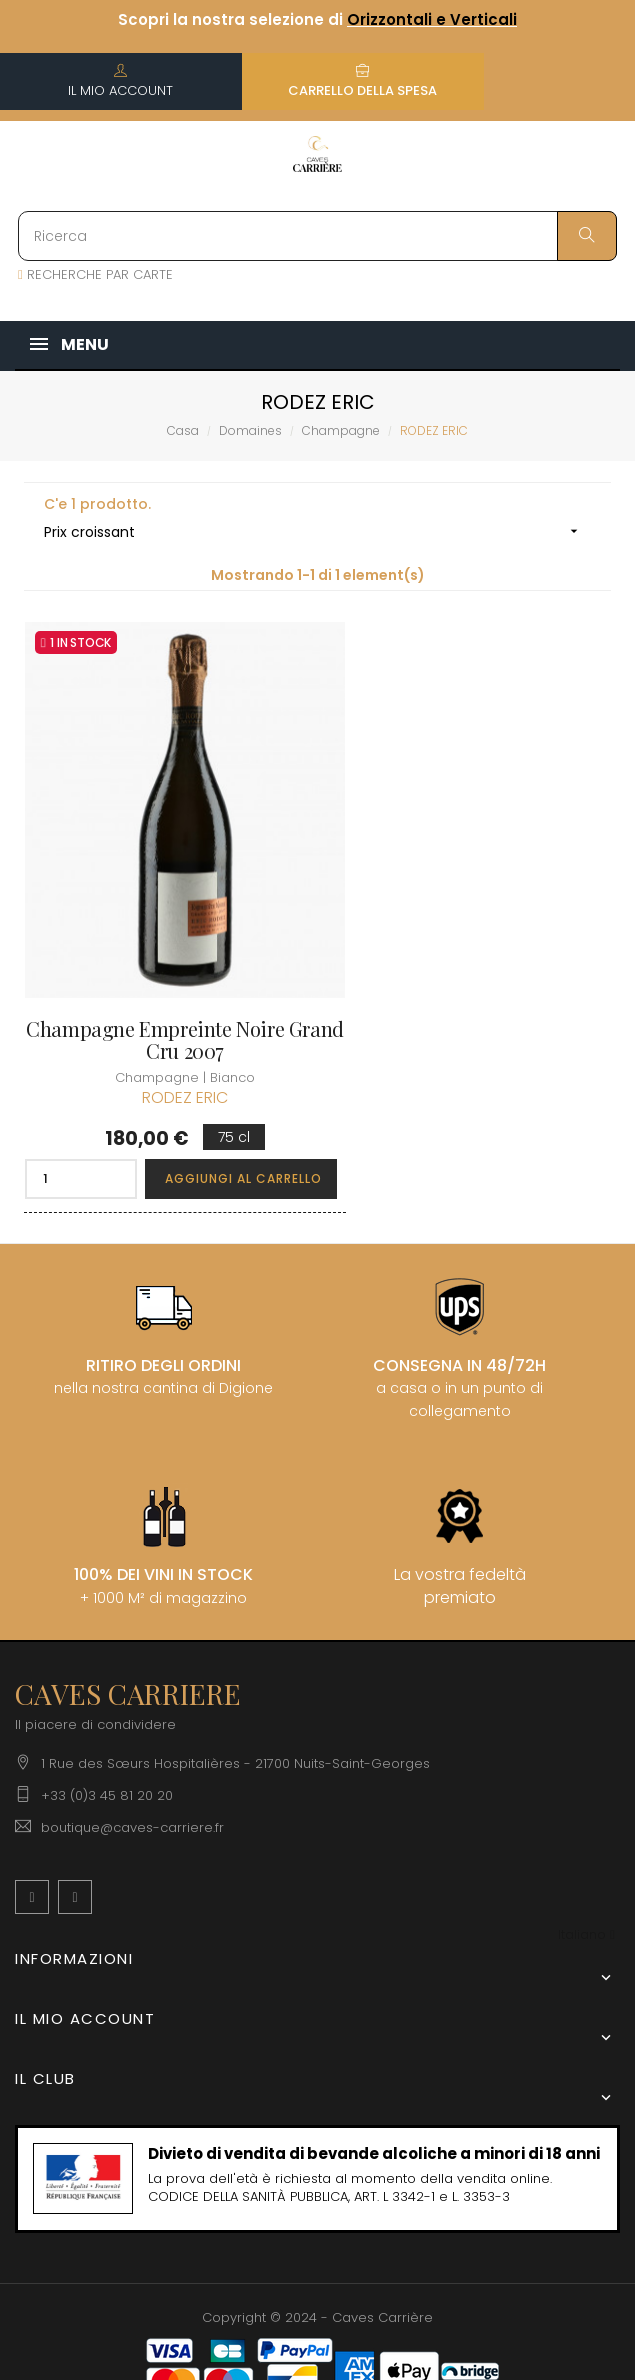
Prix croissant (317, 531)
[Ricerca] (317, 236)
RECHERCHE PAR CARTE (95, 274)
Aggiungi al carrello (222, 1127)
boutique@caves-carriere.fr (132, 1776)
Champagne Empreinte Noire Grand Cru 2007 (163, 989)
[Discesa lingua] (586, 1884)
